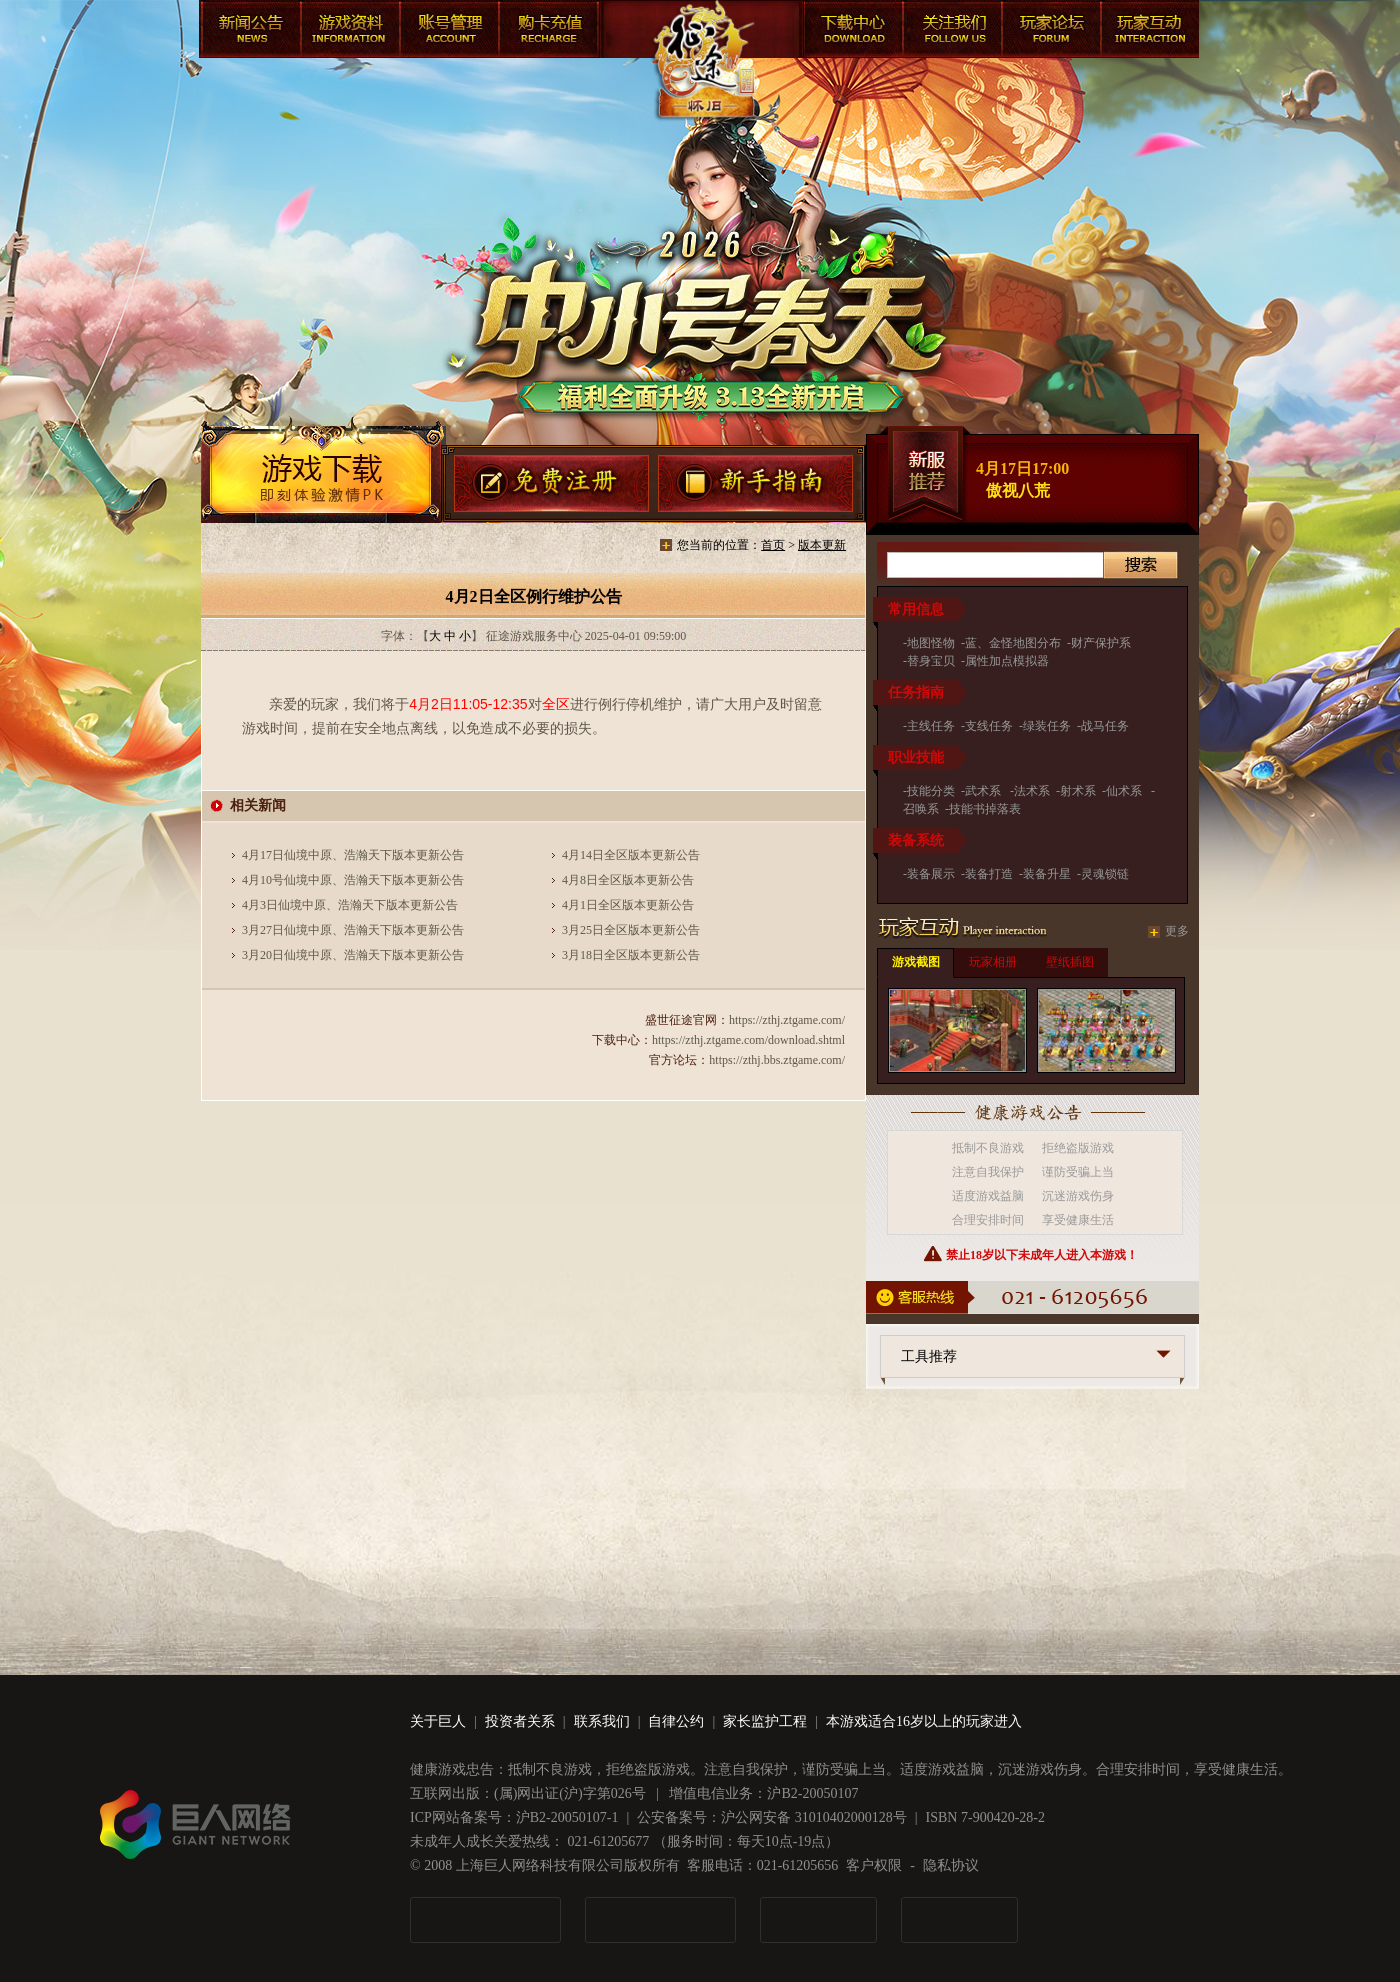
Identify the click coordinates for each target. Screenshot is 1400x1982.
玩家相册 (993, 962)
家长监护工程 (765, 1721)
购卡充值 (549, 32)
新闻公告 (249, 32)
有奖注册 (551, 485)
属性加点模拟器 (1007, 661)
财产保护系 (1101, 643)
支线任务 (989, 726)
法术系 (1032, 791)
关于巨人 (438, 1721)
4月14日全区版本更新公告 (631, 855)
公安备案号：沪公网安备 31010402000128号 (772, 1817)
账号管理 (449, 32)
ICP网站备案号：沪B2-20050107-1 (514, 1817)
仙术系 (1125, 791)
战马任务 (1105, 726)
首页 (773, 545)
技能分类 (931, 791)
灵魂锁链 (1105, 874)
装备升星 (1047, 874)
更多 (1177, 931)
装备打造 (989, 874)
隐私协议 (951, 1865)
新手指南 (756, 485)
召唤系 (921, 809)
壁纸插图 (1070, 962)
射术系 (1078, 791)
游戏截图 (916, 962)
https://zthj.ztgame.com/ (787, 1020)
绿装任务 (1047, 726)
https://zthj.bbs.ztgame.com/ (777, 1060)
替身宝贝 (931, 661)
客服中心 (949, 32)
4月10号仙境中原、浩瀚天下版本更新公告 (353, 880)
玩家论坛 (1049, 32)
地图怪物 (931, 643)
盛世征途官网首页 (702, 80)
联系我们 (602, 1721)
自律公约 (676, 1721)
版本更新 (822, 545)
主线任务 (931, 726)
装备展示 (931, 874)
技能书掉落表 (985, 809)
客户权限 (874, 1865)
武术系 (984, 791)
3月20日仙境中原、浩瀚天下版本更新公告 (353, 955)
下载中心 (849, 32)
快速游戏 (1149, 32)
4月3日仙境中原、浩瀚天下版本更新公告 (350, 905)
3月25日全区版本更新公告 (631, 930)
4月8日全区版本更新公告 (628, 880)
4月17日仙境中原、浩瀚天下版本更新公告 (353, 855)
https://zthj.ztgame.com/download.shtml (748, 1040)
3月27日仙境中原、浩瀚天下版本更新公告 (353, 930)
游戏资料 (349, 32)
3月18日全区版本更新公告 (631, 955)
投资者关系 (520, 1721)
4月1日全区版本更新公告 (628, 905)
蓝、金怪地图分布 (1013, 643)
